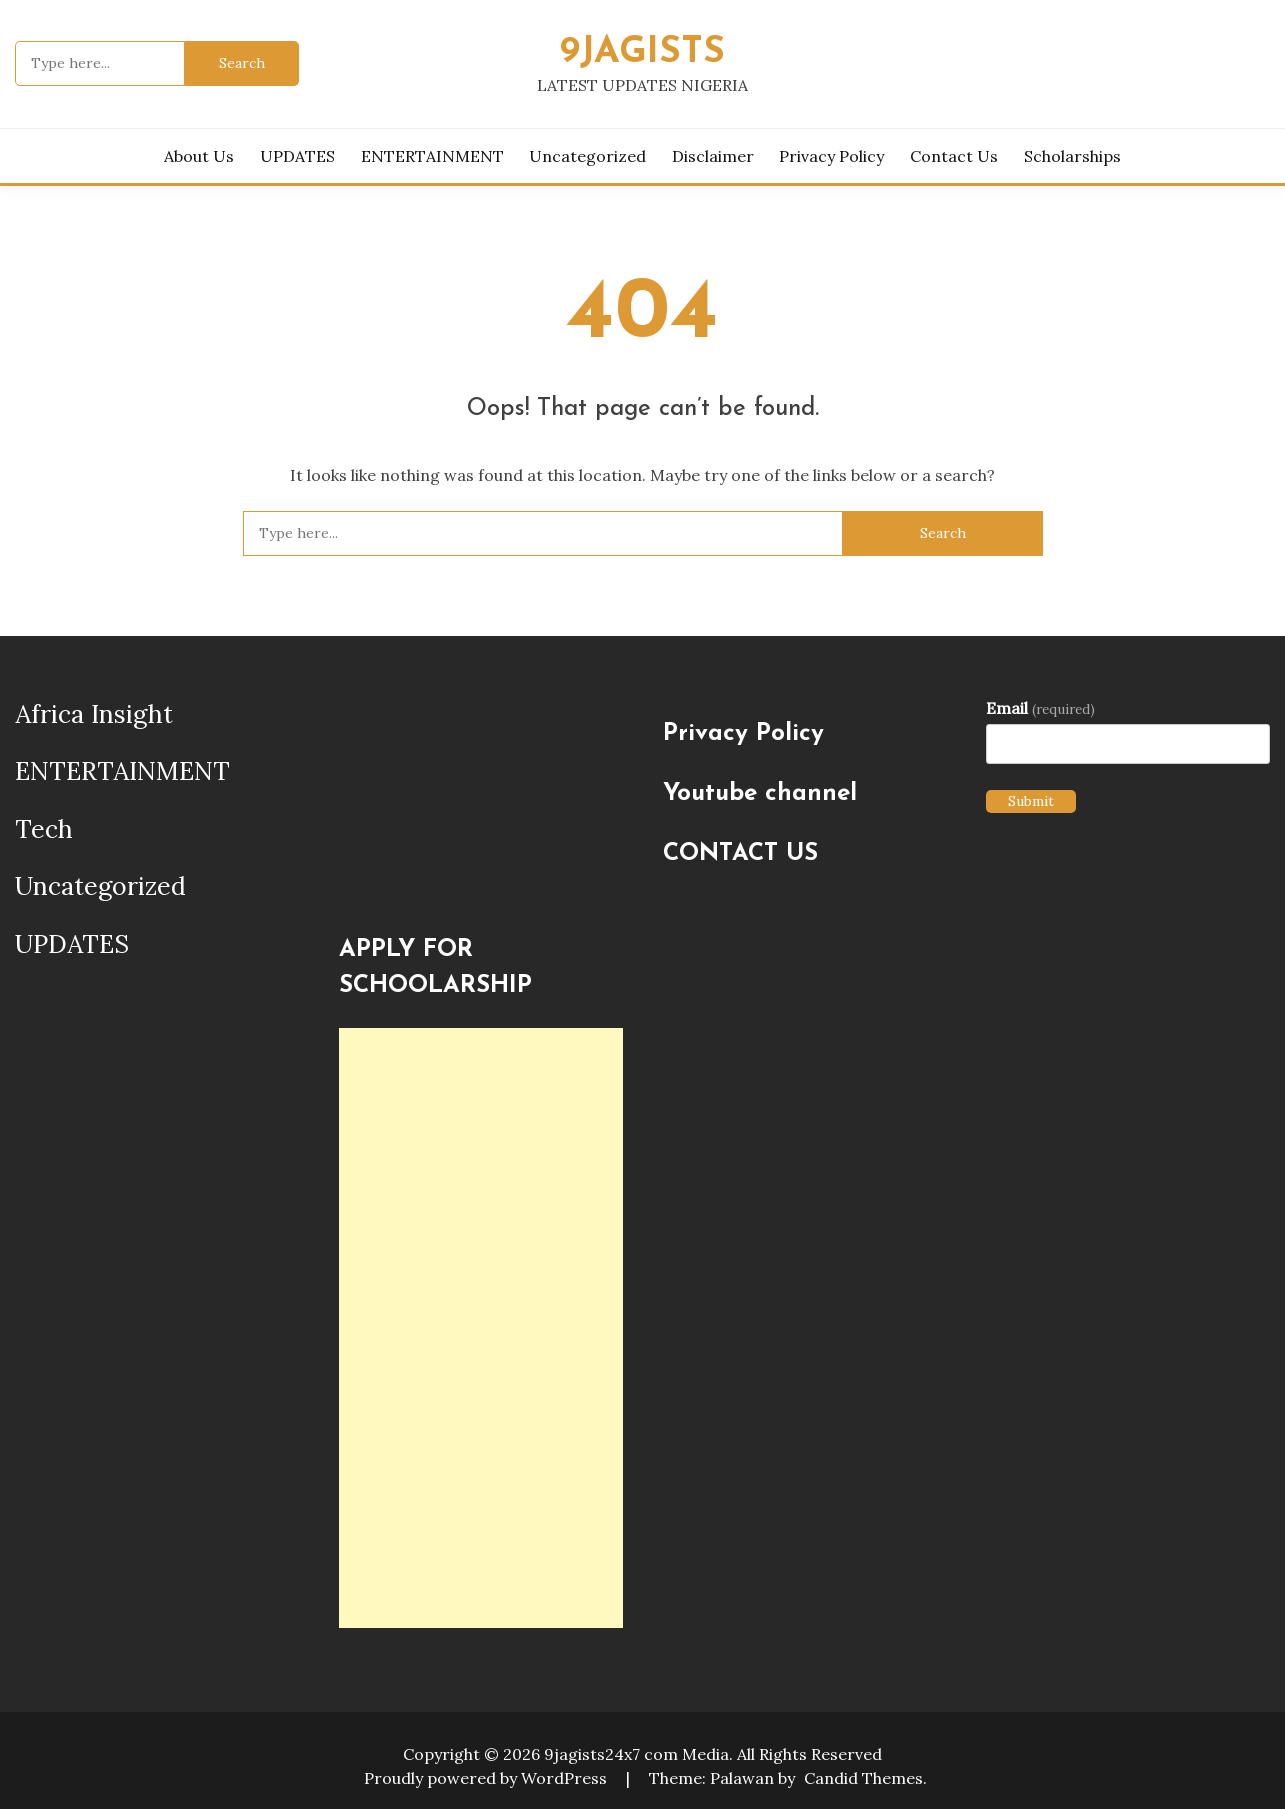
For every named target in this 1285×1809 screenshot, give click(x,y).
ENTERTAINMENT (432, 156)
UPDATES (297, 156)
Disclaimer (713, 156)
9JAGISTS (642, 52)
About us (199, 156)
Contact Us (954, 156)
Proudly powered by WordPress (487, 1778)
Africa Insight (94, 714)
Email (1040, 708)
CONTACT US (740, 854)
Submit (1031, 801)
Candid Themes (863, 1778)
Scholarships (1072, 156)
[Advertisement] (480, 1328)
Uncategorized (587, 156)
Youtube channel (760, 794)
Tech (44, 829)
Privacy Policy (831, 156)
